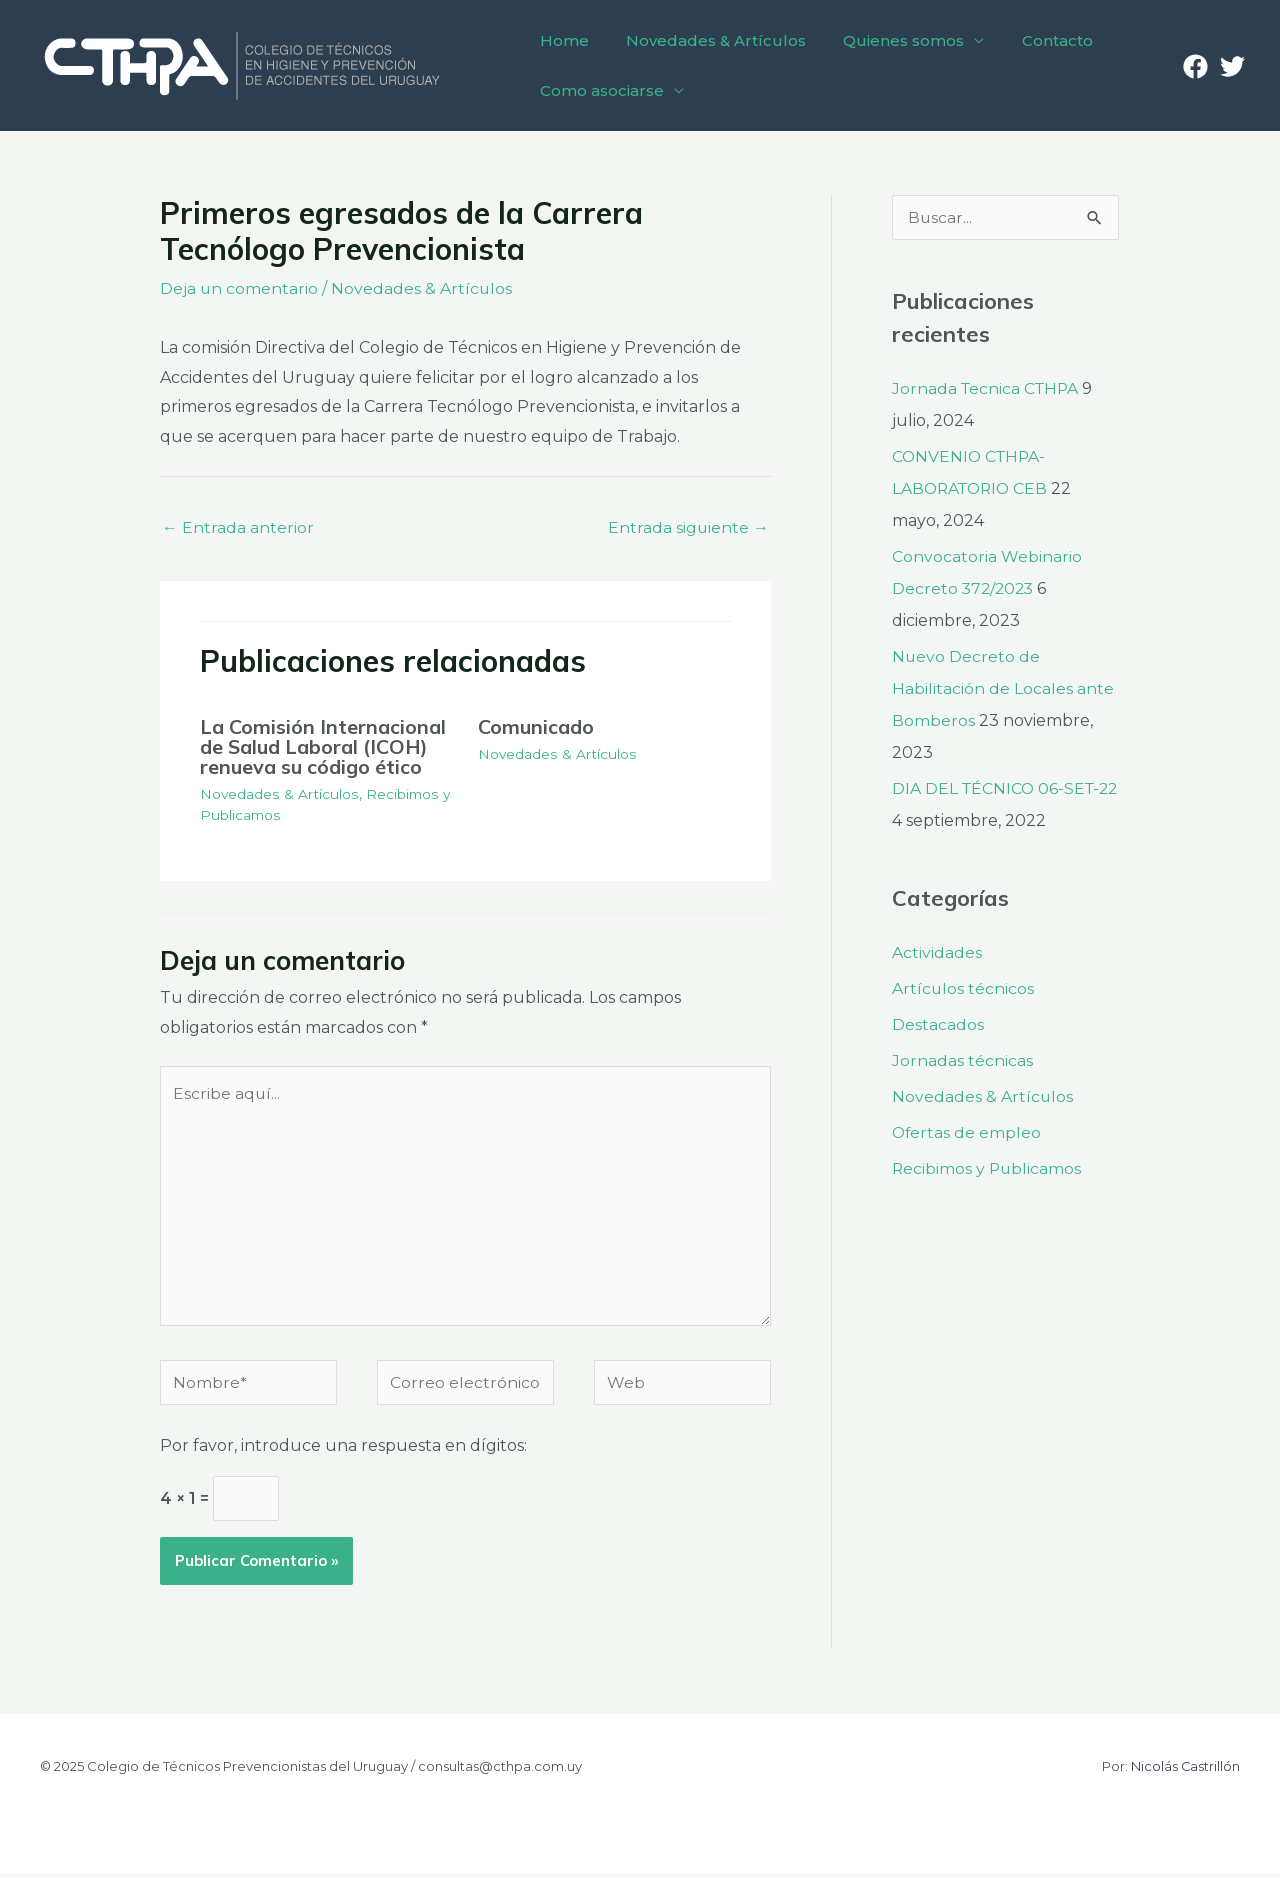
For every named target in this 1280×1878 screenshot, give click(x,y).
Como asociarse (599, 90)
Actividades (937, 952)
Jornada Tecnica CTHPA (987, 388)
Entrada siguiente (688, 526)
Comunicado (536, 726)
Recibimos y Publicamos (988, 1168)
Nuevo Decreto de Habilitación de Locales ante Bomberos (1003, 688)
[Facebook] (1195, 66)
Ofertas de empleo (967, 1132)
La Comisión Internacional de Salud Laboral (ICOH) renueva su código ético (323, 746)
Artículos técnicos (963, 988)
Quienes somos (890, 40)
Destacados (938, 1024)
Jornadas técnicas (962, 1060)
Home (561, 40)
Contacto (1038, 40)
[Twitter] (1232, 66)
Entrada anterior (238, 526)
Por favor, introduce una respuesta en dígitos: (343, 1449)
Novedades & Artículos (708, 40)
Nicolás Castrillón (1185, 1770)
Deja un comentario (239, 288)
